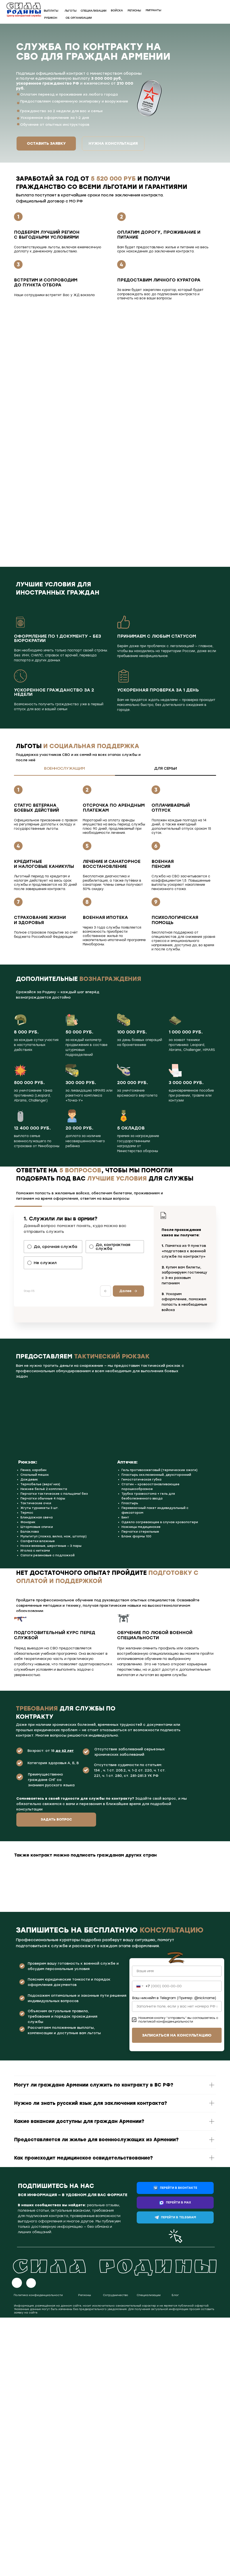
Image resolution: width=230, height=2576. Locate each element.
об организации (79, 17)
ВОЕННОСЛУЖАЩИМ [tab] (64, 768)
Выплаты (51, 10)
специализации (93, 10)
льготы (70, 10)
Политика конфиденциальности (38, 2310)
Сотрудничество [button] (115, 2310)
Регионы (134, 10)
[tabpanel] (115, 872)
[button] (46, 144)
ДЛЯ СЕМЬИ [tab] (165, 768)
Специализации (149, 2310)
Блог (175, 2310)
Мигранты (153, 10)
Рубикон (50, 17)
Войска (117, 10)
